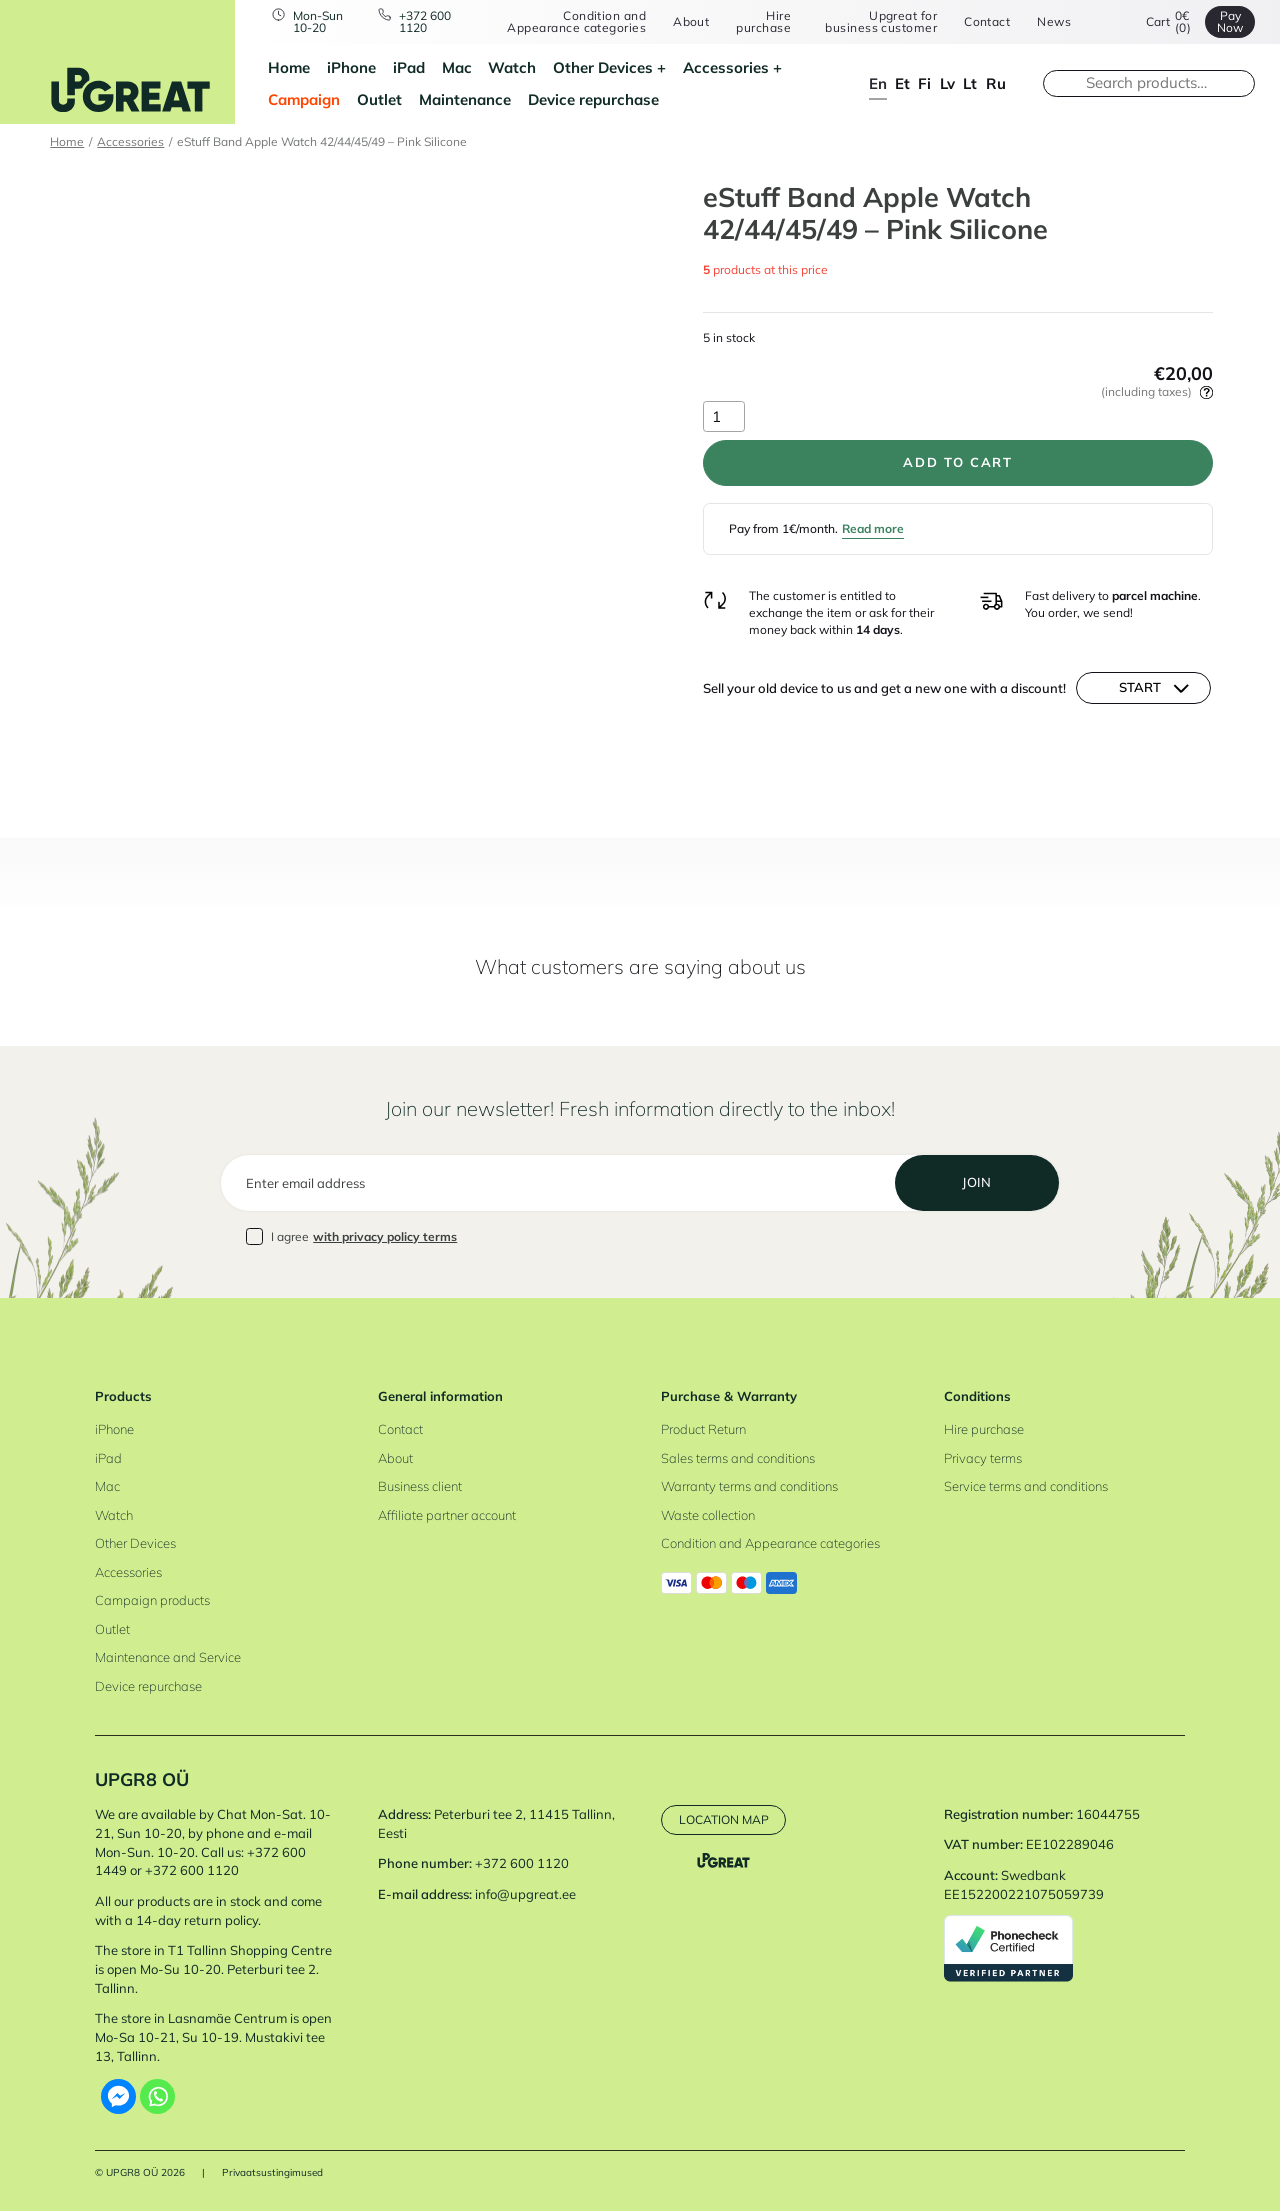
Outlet (379, 99)
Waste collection (708, 1515)
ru (996, 83)
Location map (724, 1819)
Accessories (726, 67)
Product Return (703, 1429)
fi (924, 83)
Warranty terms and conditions (749, 1486)
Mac (457, 67)
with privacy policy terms (385, 1236)
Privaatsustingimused (272, 2173)
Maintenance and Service (168, 1657)
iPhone (351, 67)
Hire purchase (763, 21)
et (902, 83)
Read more (873, 528)
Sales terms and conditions (738, 1458)
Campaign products (152, 1600)
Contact (987, 22)
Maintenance (465, 99)
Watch (512, 67)
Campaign (304, 99)
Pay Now (1230, 21)
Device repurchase (593, 99)
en (878, 83)
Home (289, 67)
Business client (420, 1486)
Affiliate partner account (447, 1515)
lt (970, 83)
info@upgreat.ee (525, 1894)
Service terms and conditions (1026, 1486)
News (1054, 22)
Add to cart (957, 462)
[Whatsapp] (157, 2096)
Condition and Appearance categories (576, 21)
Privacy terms (983, 1458)
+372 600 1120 (425, 21)
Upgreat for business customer (881, 21)
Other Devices (603, 67)
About (691, 22)
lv (947, 83)
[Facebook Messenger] (118, 2096)
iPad (409, 67)
